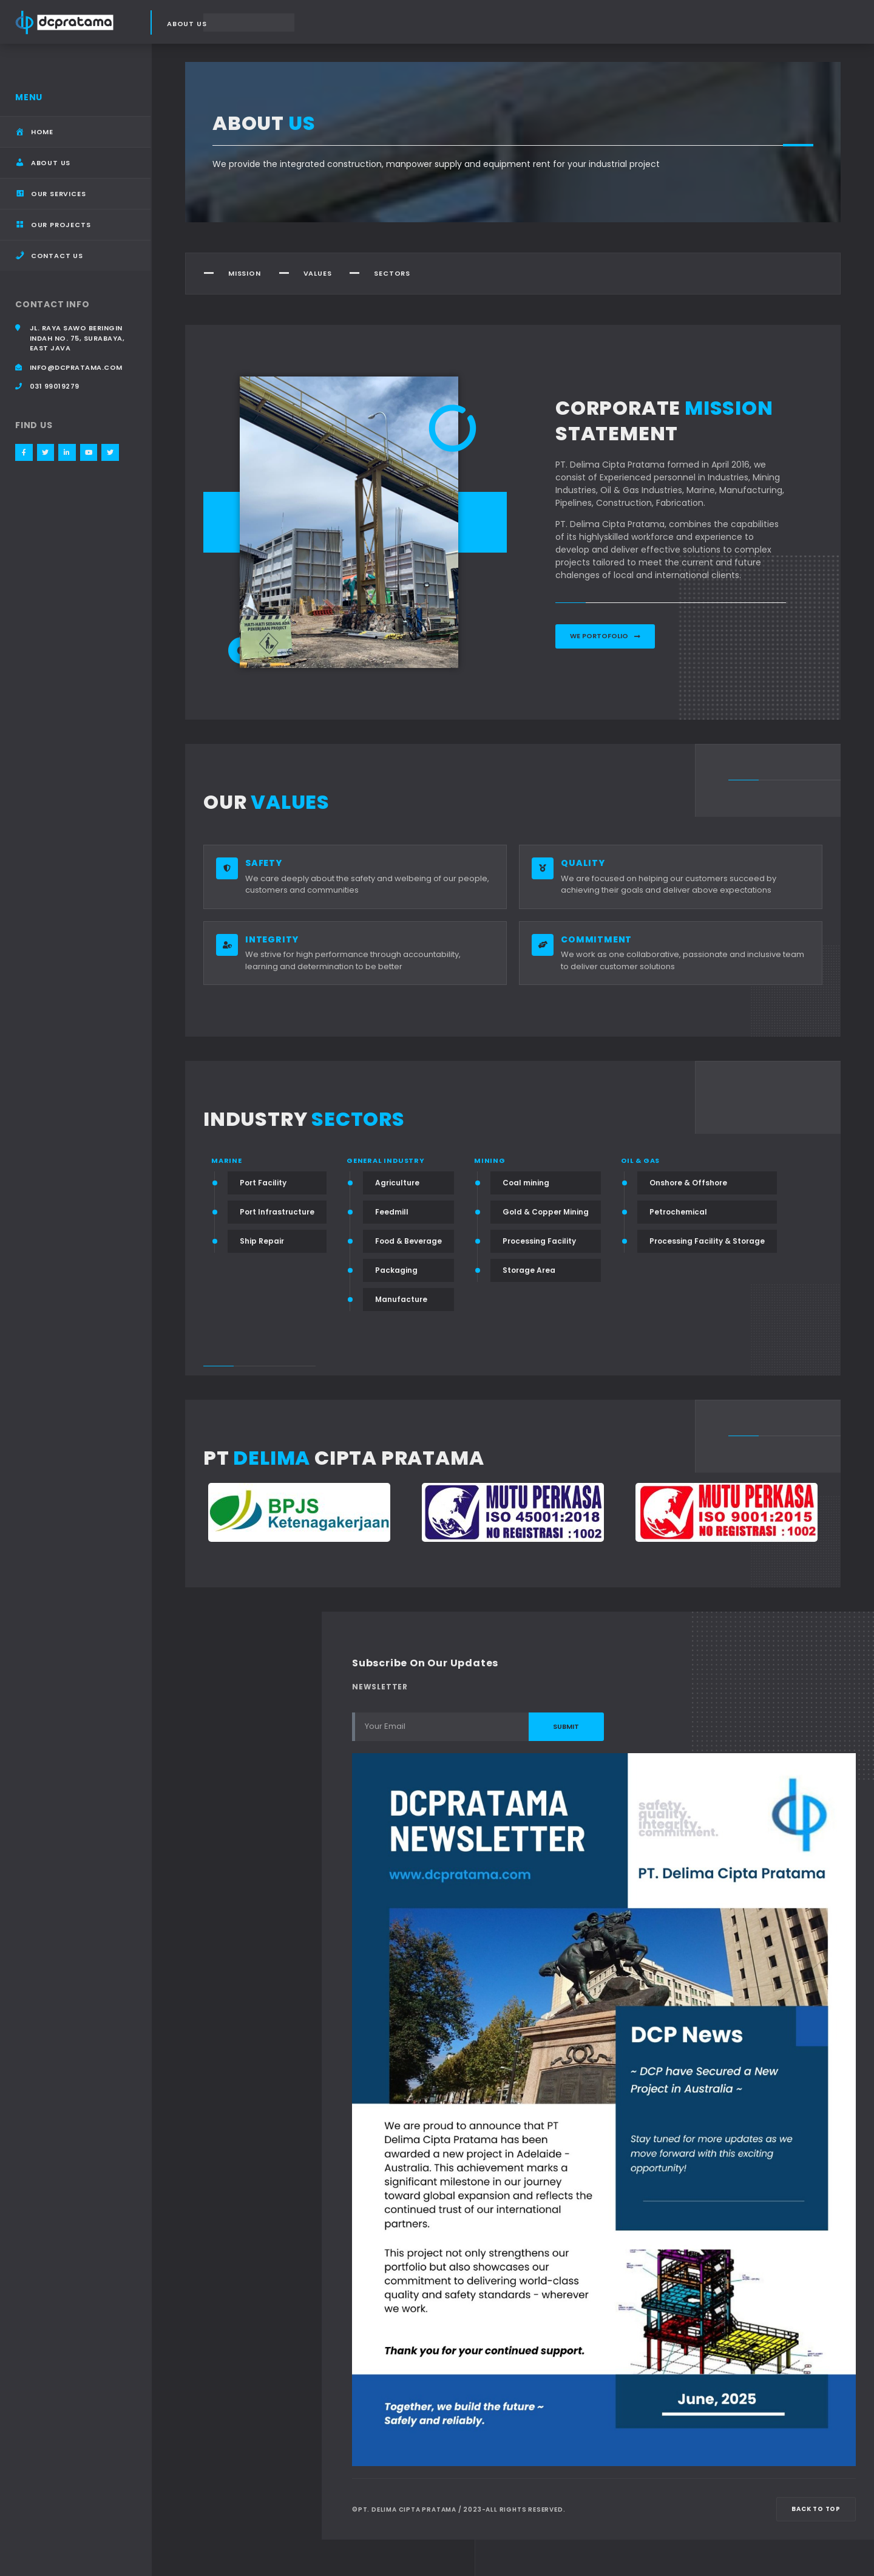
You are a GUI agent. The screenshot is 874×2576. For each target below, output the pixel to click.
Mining (490, 1160)
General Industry (386, 1160)
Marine (226, 1160)
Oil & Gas (640, 1160)
